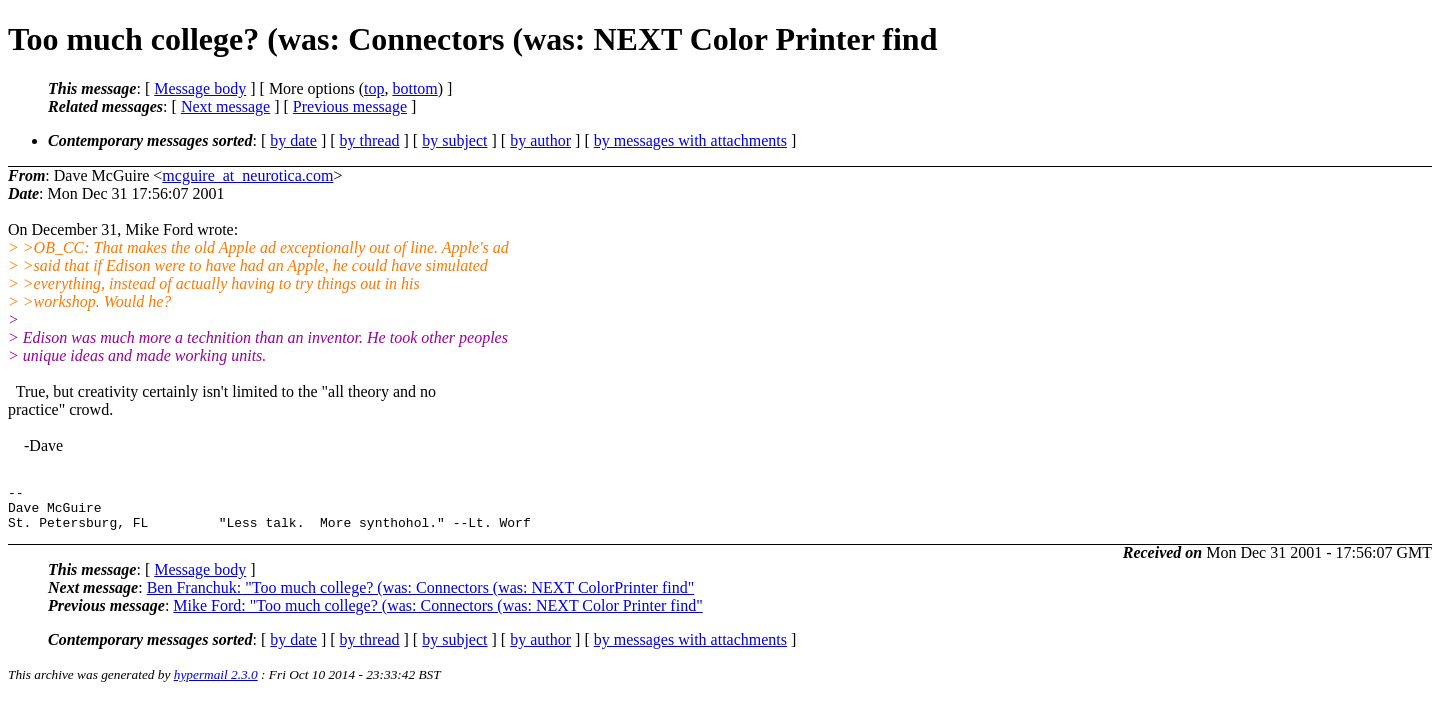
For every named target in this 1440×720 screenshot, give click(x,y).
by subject (454, 140)
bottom (414, 88)
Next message (225, 106)
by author (540, 140)
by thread (370, 140)
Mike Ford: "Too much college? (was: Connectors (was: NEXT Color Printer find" (437, 614)
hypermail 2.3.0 (216, 683)
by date (293, 140)
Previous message (350, 106)
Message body (200, 88)
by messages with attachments (690, 140)
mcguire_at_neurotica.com (247, 175)
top (374, 88)
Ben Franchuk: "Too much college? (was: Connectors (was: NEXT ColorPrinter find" (421, 596)
